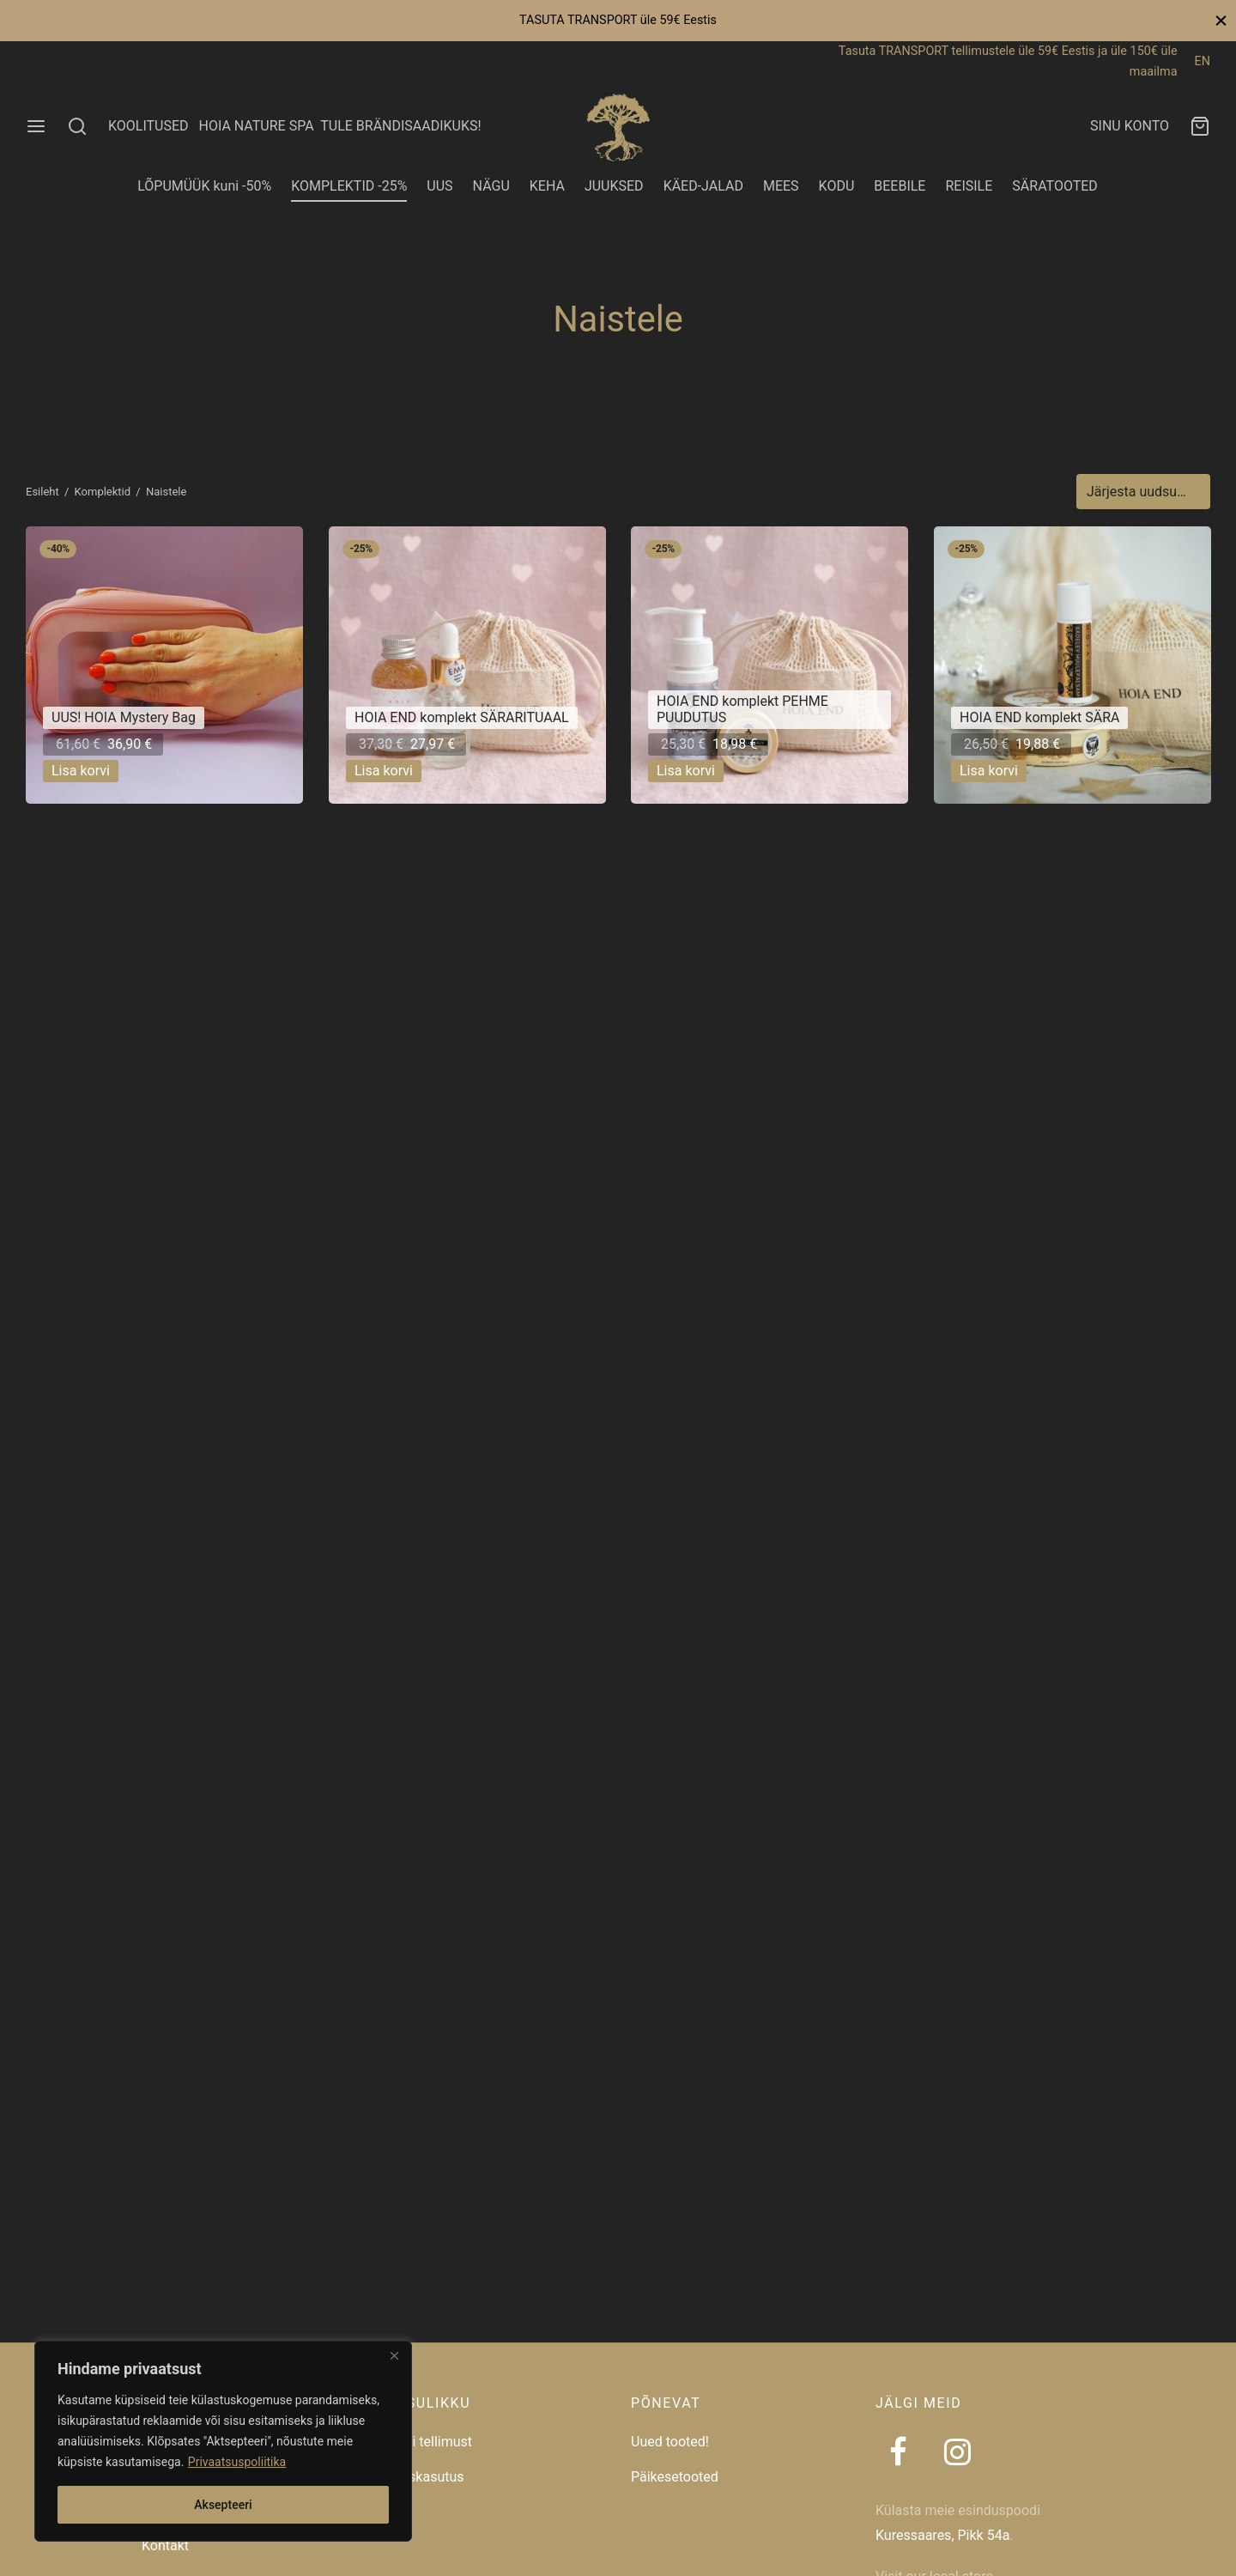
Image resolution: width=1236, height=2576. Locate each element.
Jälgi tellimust (429, 2441)
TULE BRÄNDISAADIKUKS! (400, 126)
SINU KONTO (1129, 126)
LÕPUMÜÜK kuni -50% (204, 186)
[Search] (77, 126)
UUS (439, 186)
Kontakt (165, 2545)
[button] (80, 771)
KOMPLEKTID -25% (349, 186)
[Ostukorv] (1200, 126)
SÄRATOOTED (1055, 186)
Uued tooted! (670, 2441)
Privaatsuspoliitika (237, 2462)
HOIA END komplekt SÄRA (1039, 718)
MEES (781, 186)
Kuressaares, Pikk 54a (942, 2535)
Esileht (42, 491)
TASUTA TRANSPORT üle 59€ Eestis (618, 20)
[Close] (394, 2355)
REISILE (968, 186)
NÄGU (491, 186)
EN (1202, 61)
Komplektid (103, 491)
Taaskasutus (425, 2477)
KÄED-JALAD (703, 186)
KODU (837, 186)
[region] (223, 2441)
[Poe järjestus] (1143, 492)
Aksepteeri (222, 2505)
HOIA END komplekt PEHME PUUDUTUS (742, 710)
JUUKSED (614, 186)
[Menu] (36, 126)
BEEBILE (899, 186)
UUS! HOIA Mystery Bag (124, 718)
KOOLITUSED (148, 126)
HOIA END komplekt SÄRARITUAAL (461, 718)
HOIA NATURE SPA (255, 126)
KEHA (547, 186)
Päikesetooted (674, 2477)
